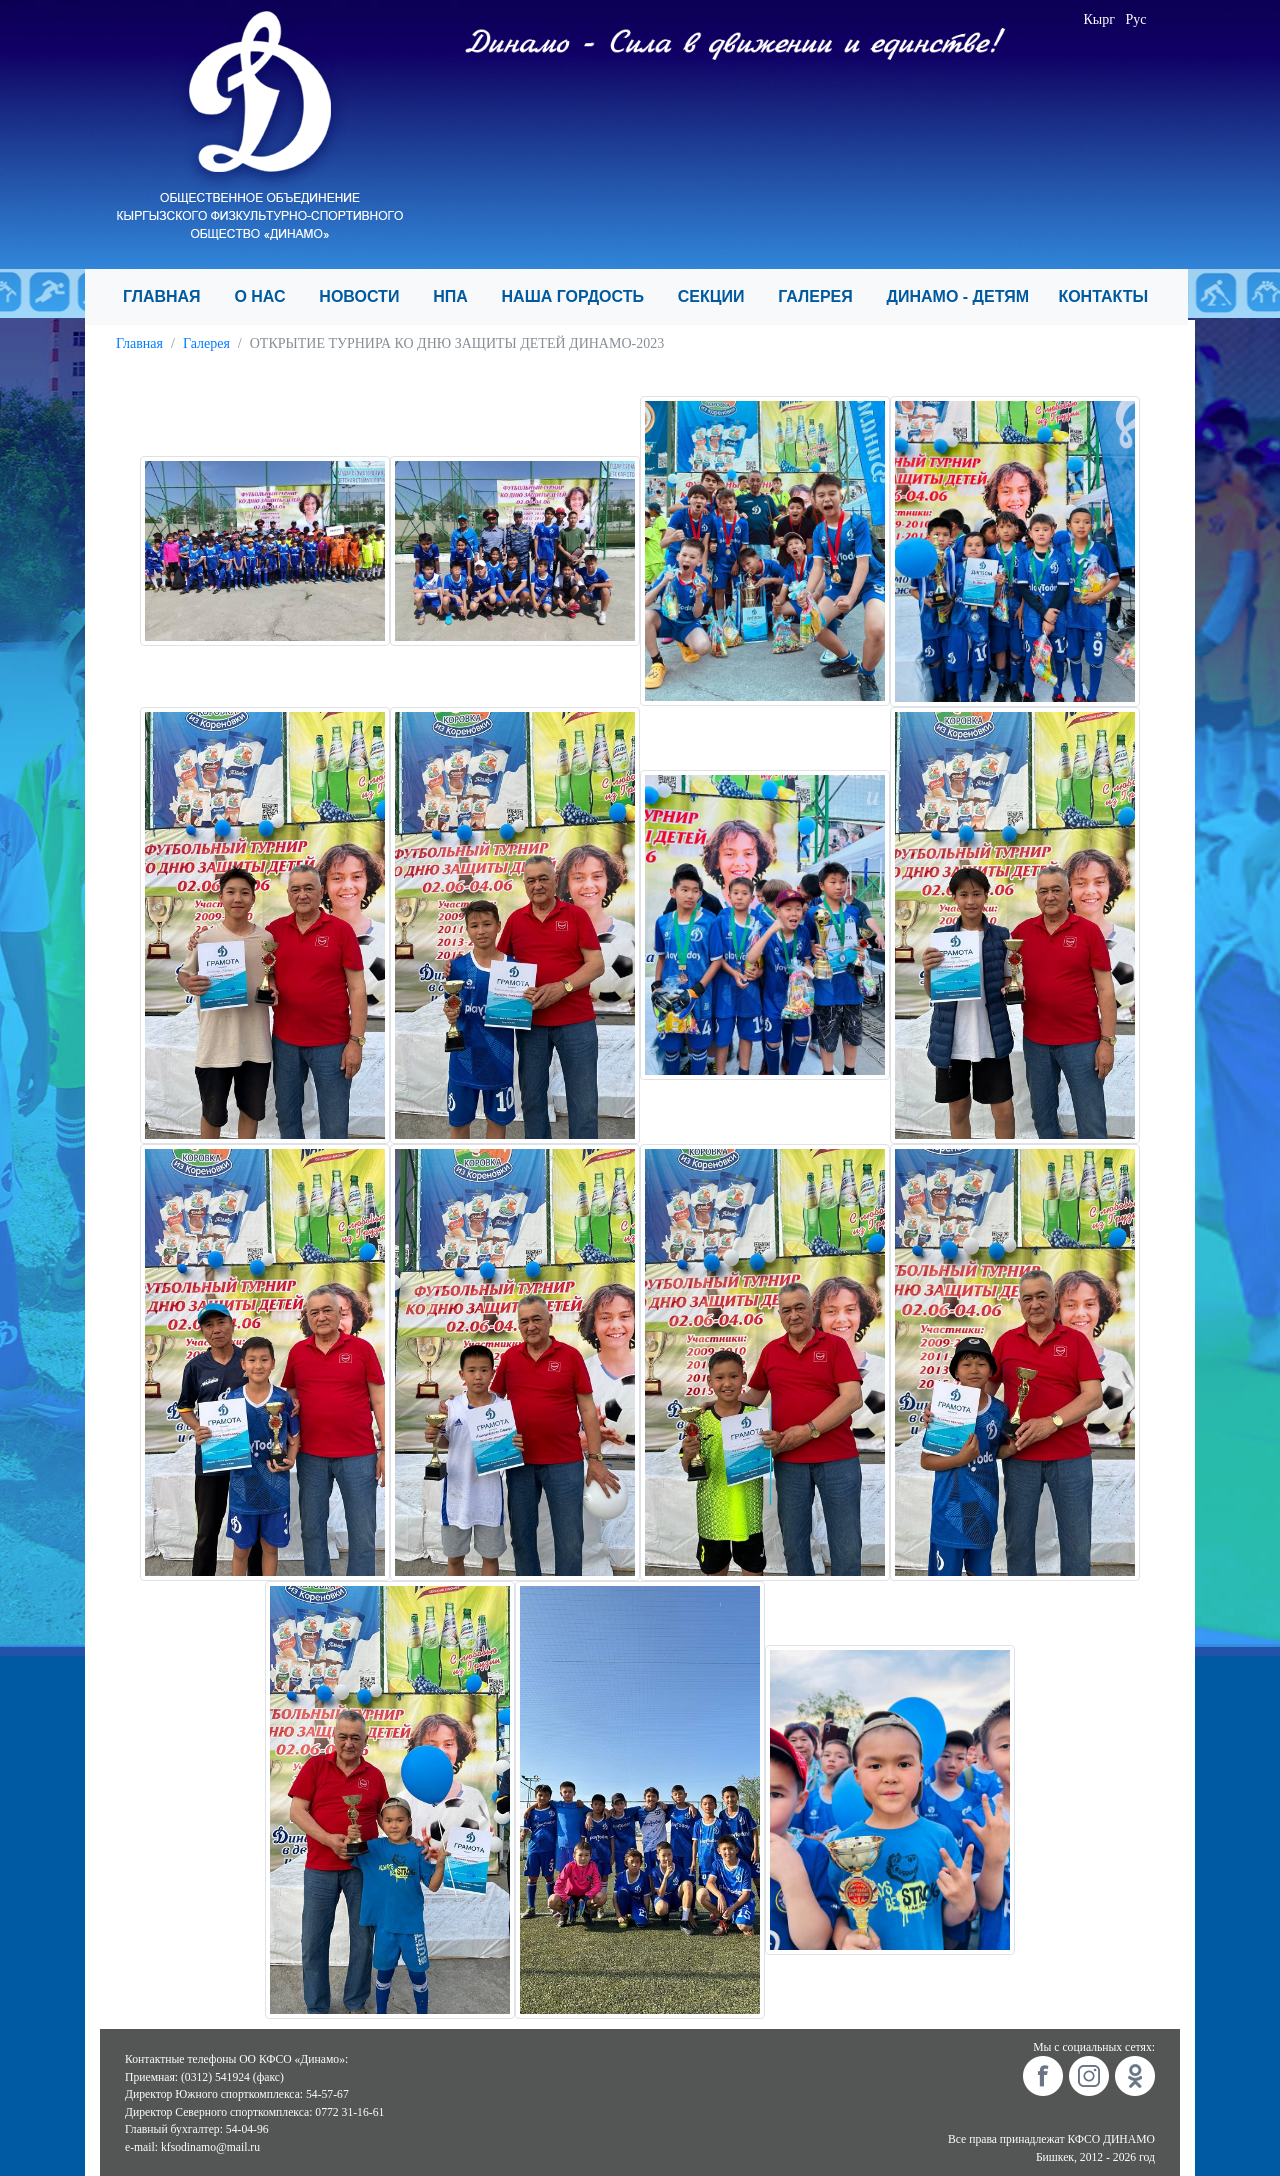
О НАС (268, 296)
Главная (139, 343)
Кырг (1100, 19)
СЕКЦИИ (720, 296)
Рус (1136, 19)
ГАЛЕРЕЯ (824, 296)
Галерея (206, 343)
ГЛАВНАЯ (170, 296)
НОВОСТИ (368, 296)
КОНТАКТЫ (1111, 296)
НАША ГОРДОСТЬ (582, 296)
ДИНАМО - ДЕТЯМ (965, 296)
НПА (459, 296)
